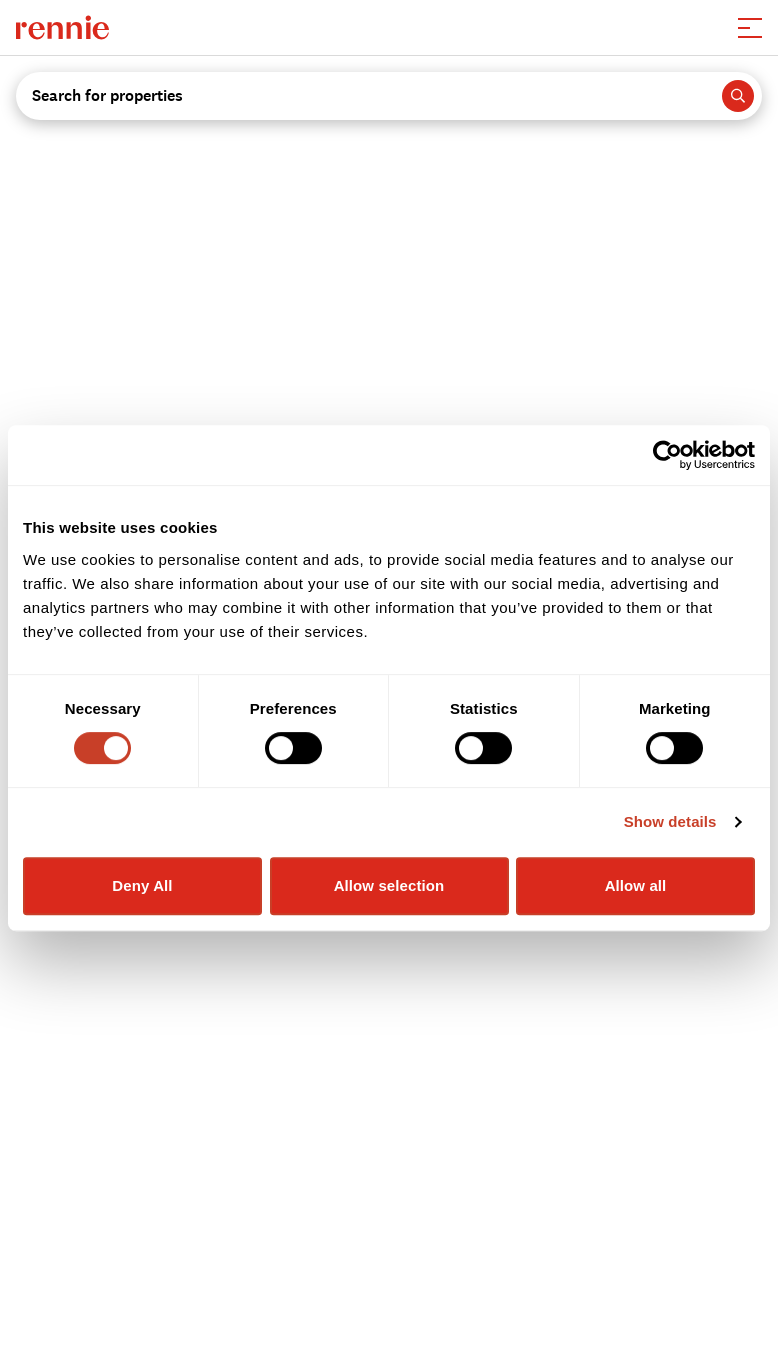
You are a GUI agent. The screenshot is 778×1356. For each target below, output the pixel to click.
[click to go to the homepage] (62, 27)
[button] (750, 28)
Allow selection (389, 885)
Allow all (636, 885)
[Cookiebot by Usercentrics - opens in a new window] (667, 455)
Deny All (142, 885)
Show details (670, 821)
